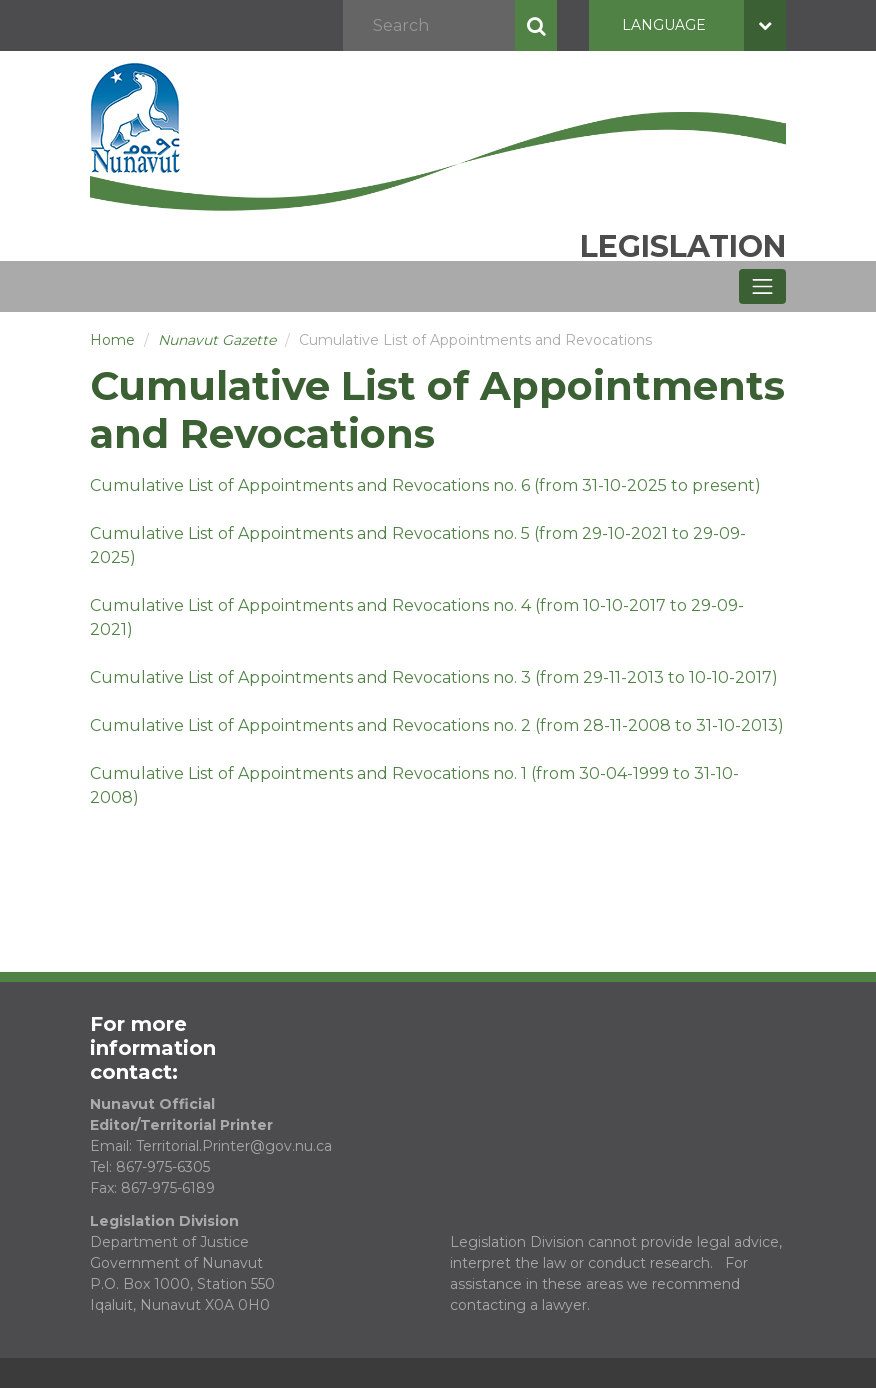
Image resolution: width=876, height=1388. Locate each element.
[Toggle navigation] (762, 286)
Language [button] (704, 25)
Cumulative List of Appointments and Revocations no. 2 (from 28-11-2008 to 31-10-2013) (437, 725)
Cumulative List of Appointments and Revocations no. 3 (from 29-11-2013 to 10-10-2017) (434, 677)
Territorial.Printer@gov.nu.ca (234, 1146)
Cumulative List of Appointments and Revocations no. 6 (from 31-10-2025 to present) (425, 485)
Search (536, 25)
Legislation (683, 246)
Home (112, 340)
